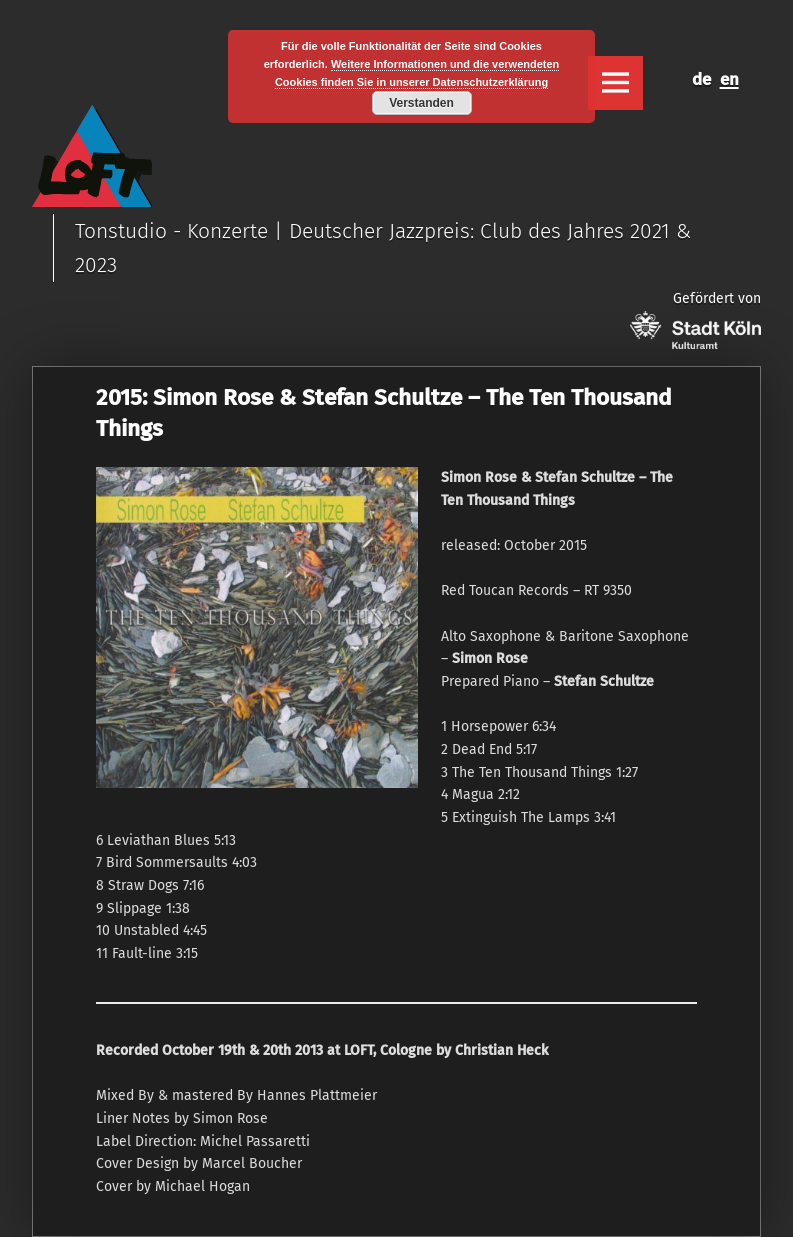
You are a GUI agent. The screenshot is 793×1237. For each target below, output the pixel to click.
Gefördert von (695, 319)
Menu (615, 83)
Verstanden (421, 103)
